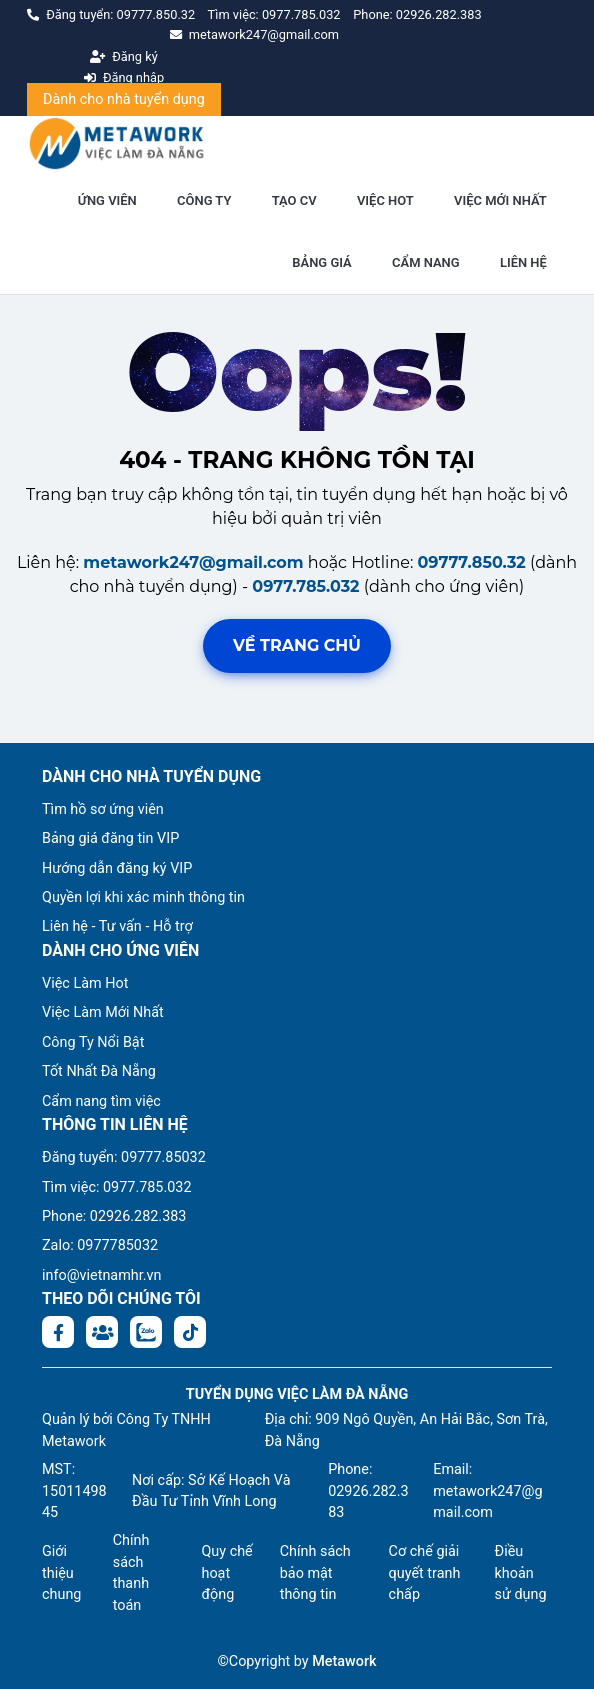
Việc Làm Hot (85, 983)
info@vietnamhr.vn (101, 1275)
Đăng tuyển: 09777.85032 (124, 1157)
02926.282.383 (439, 14)
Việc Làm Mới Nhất (103, 1012)
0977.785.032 (303, 14)
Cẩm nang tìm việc (101, 1101)
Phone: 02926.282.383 (114, 1216)
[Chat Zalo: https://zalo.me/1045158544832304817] (146, 1332)
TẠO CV (294, 200)
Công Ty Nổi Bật (93, 1042)
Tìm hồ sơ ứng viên (103, 809)
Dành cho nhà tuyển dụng (124, 99)
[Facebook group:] (102, 1332)
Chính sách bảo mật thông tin (315, 1573)
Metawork (344, 1661)
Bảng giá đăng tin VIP (110, 838)
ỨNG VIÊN (107, 200)
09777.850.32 (158, 14)
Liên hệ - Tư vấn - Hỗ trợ (117, 926)
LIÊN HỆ (523, 262)
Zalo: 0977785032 (100, 1245)
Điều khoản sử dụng (521, 1573)
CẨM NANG (426, 262)
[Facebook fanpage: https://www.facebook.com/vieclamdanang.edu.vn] (58, 1332)
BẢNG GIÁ (321, 262)
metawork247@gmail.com (193, 562)
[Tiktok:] (190, 1332)
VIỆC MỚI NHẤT (500, 200)
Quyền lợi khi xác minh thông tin (143, 897)
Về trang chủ (297, 645)
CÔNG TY (204, 200)
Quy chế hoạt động (226, 1573)
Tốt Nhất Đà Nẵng (99, 1071)
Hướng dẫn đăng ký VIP (117, 868)
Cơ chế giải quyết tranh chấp (425, 1573)
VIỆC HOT (385, 200)
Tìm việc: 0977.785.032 (117, 1187)
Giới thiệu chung (61, 1573)
